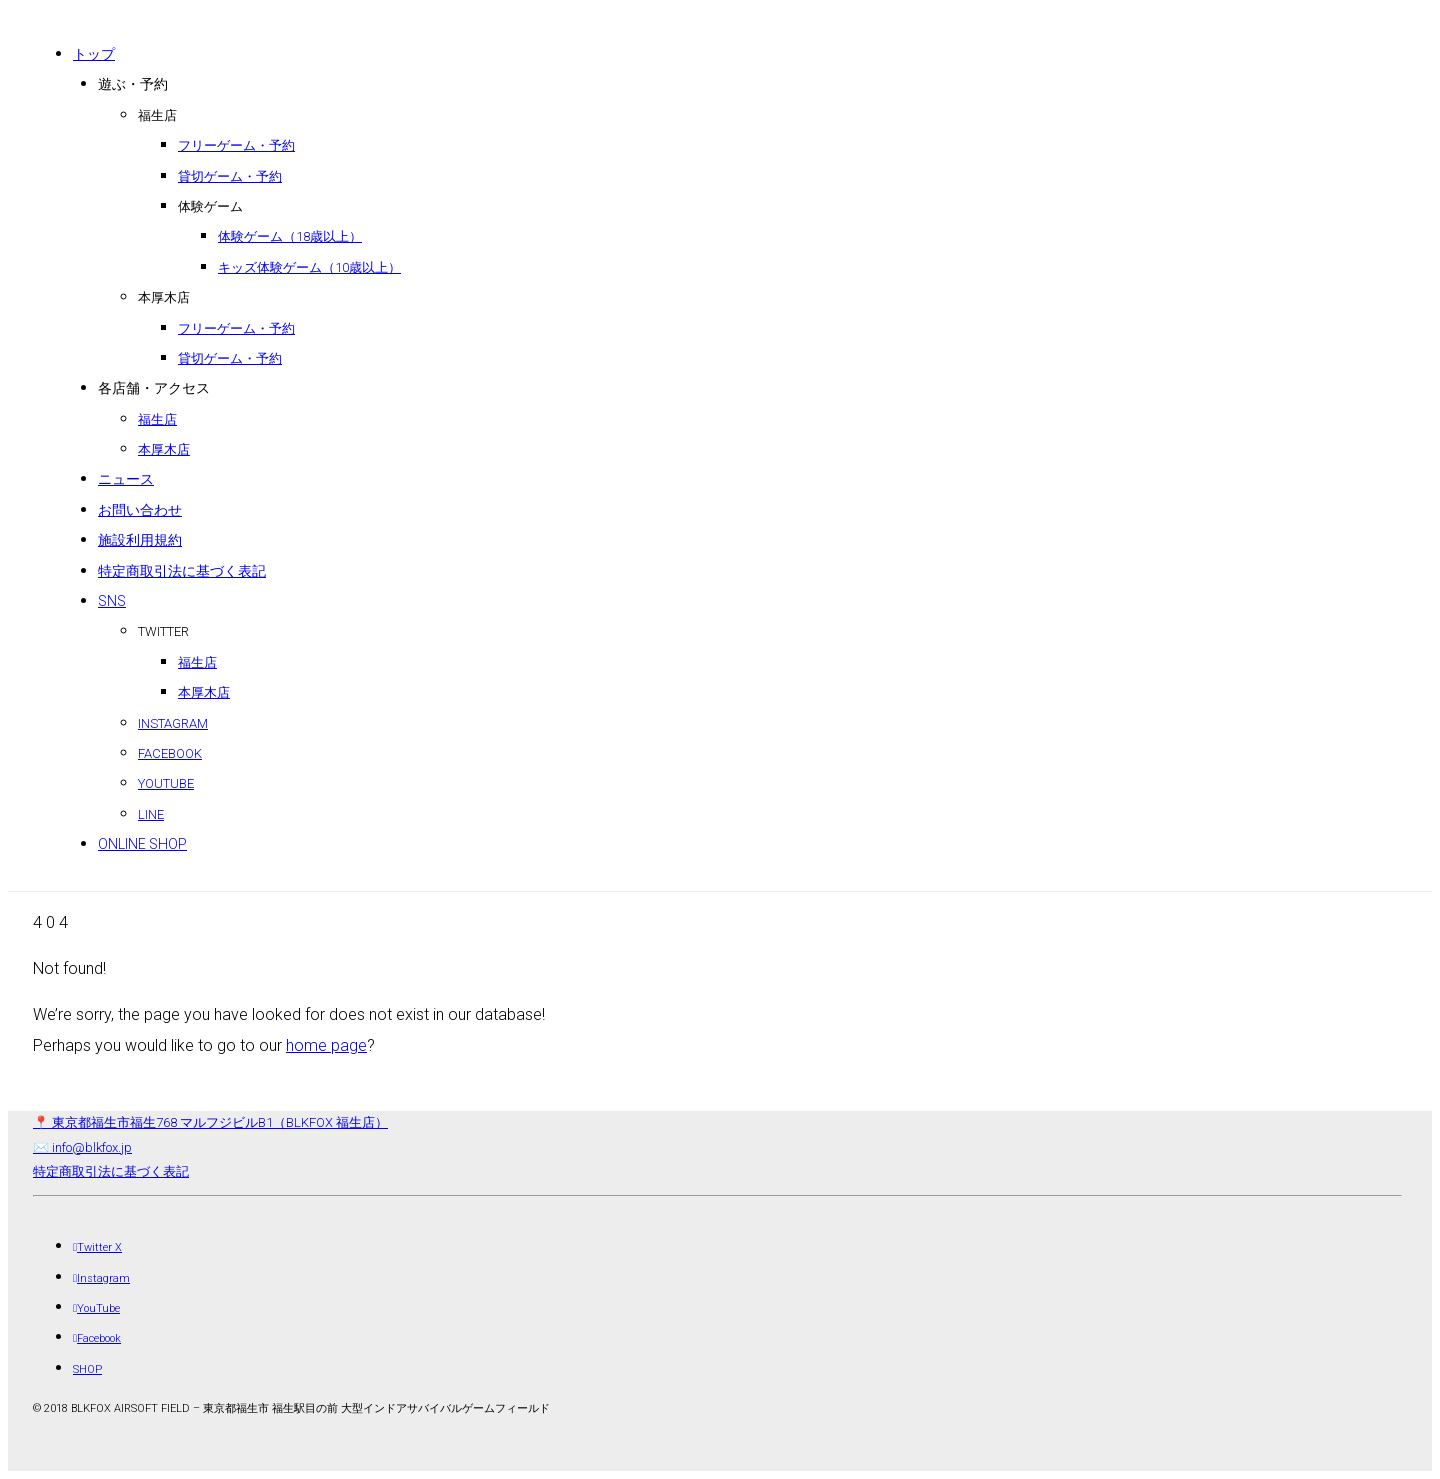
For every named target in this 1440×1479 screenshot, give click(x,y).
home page (326, 1045)
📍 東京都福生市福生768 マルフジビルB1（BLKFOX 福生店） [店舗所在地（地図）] (210, 1122)
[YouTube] (96, 1308)
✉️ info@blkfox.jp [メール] (82, 1147)
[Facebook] (97, 1338)
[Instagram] (101, 1278)
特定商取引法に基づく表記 (111, 1171)
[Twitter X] (97, 1247)
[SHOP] (87, 1369)
